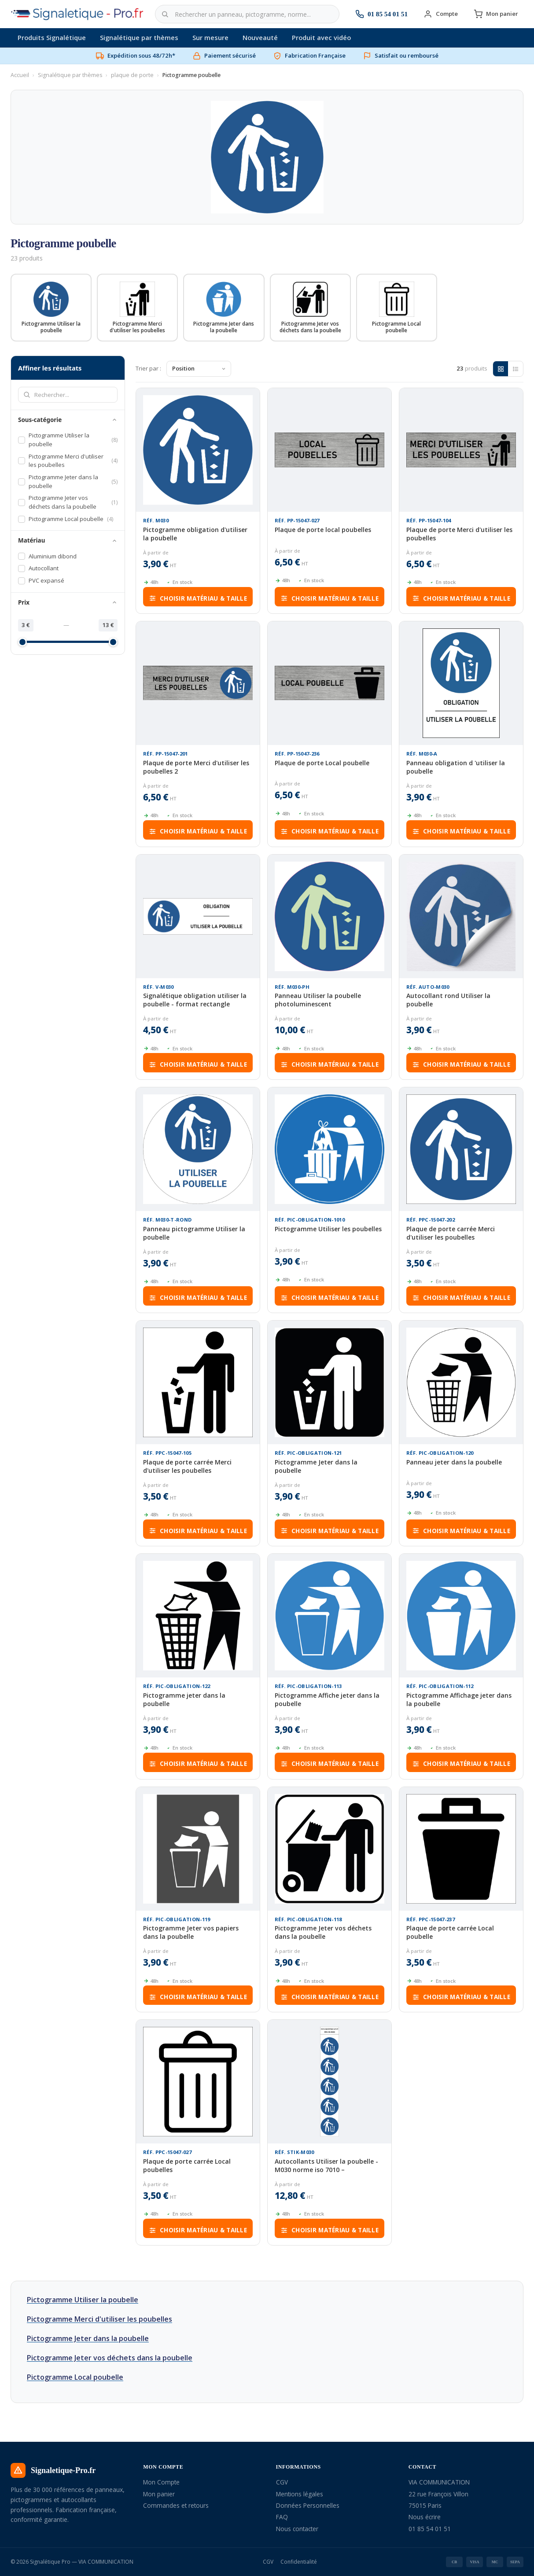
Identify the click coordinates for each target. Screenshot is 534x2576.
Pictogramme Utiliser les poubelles (328, 1229)
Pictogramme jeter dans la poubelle (184, 1699)
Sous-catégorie (68, 420)
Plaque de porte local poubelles (323, 529)
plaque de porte (132, 75)
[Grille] (500, 368)
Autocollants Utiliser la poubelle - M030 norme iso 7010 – (326, 2165)
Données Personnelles (307, 2505)
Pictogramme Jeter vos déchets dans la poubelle (323, 1932)
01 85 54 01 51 (430, 2529)
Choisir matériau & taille (198, 598)
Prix (68, 602)
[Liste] (515, 368)
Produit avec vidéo (321, 37)
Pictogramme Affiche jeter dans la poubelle (327, 1699)
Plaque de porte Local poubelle (322, 763)
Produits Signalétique (52, 37)
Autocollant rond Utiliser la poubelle (448, 999)
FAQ (282, 2517)
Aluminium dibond (47, 556)
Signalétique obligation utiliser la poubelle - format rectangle (195, 999)
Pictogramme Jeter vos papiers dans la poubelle (191, 1932)
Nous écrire (425, 2517)
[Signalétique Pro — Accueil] (77, 14)
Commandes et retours (176, 2505)
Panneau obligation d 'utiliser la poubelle (455, 767)
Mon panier (159, 2494)
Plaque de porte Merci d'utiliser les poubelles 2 (196, 767)
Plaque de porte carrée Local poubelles (187, 2165)
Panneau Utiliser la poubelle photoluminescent (318, 999)
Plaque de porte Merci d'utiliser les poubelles (459, 533)
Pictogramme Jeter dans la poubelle (316, 1466)
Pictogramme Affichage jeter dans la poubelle (459, 1699)
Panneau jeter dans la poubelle (454, 1462)
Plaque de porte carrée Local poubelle (450, 1932)
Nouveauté (260, 37)
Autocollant (38, 568)
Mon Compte (161, 2482)
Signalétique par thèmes (139, 37)
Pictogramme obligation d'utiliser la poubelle (195, 533)
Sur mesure (210, 37)
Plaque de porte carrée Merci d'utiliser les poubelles (450, 1233)
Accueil (20, 75)
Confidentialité (298, 2561)
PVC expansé (41, 580)
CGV (282, 2482)
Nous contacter (297, 2529)
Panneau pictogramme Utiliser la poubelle (194, 1233)
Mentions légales (299, 2494)
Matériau (68, 540)
